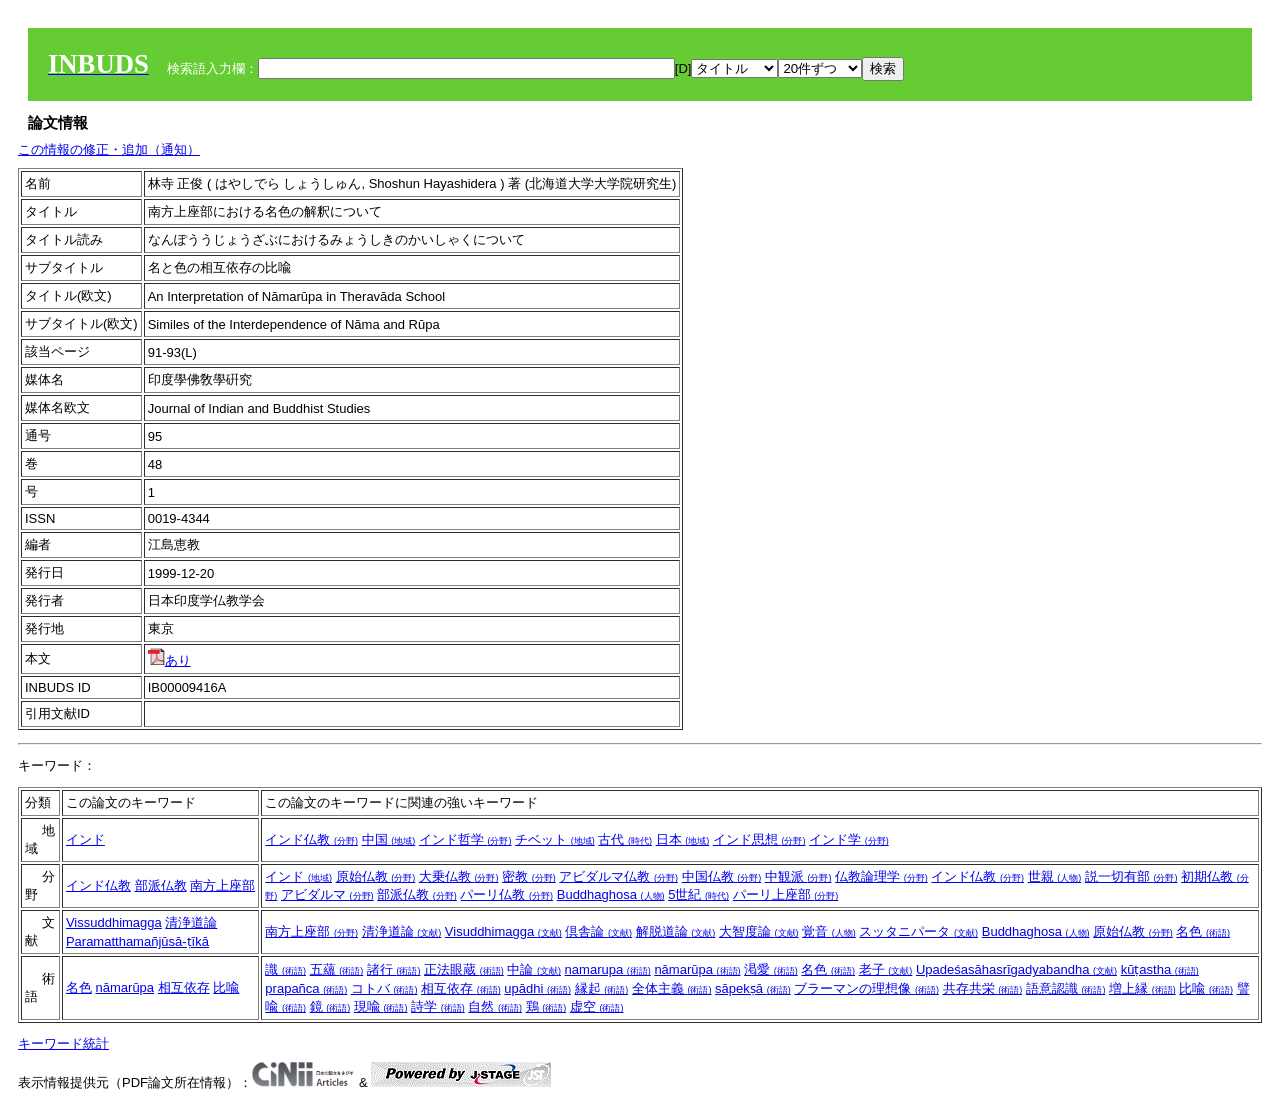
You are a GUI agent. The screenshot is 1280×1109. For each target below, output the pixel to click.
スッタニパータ (918, 931)
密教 (529, 876)
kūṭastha (1160, 969)
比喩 (226, 987)
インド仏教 (311, 839)
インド (85, 839)
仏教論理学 (881, 876)
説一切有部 (1131, 876)
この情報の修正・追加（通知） (109, 149)
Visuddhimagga (503, 931)
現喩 (381, 1006)
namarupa (608, 969)
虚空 (597, 1006)
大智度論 (759, 931)
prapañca (306, 988)
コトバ (384, 988)
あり (169, 660)
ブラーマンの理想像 (866, 988)
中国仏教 (722, 876)
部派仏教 (161, 885)
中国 (389, 839)
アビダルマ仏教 (618, 876)
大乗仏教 (459, 876)
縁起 (602, 988)
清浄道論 (191, 922)
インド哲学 (465, 839)
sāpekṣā (753, 988)
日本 (683, 839)
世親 (1055, 876)
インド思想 (759, 839)
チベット (555, 839)
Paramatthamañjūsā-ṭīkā (137, 941)
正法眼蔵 (464, 969)
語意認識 (1066, 988)
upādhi (537, 988)
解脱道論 (676, 931)
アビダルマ (327, 894)
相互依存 (184, 987)
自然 (495, 1006)
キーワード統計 (63, 1043)
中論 (534, 969)
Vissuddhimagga (114, 922)
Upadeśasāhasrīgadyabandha (1016, 969)
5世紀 (698, 894)
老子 (886, 969)
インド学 (849, 839)
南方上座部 (222, 885)
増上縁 (1142, 988)
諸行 (394, 969)
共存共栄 (983, 988)
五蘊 (337, 969)
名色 (1203, 931)
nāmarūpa (125, 987)
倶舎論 (598, 931)
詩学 (438, 1006)
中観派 (798, 876)
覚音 (829, 931)
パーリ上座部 (786, 894)
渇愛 (771, 969)
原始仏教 (376, 876)
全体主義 (672, 988)
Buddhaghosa (611, 894)
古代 (625, 839)
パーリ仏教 (506, 894)
